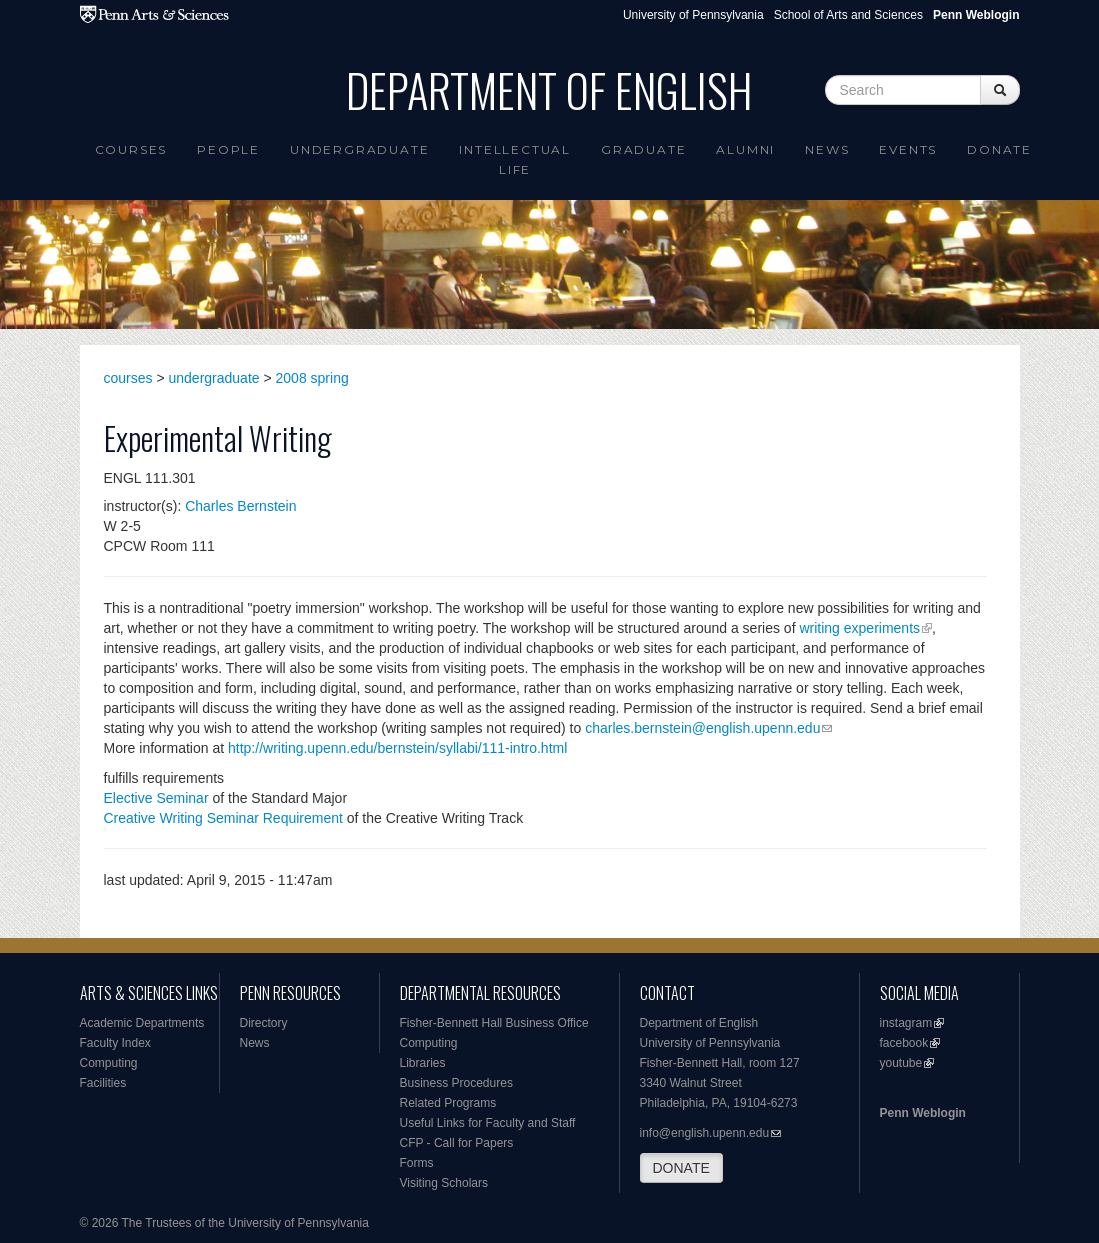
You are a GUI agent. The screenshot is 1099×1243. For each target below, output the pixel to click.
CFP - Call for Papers (457, 1143)
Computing (109, 1063)
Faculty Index (115, 1043)
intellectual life (515, 159)
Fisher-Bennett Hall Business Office (494, 1023)
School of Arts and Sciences (848, 15)
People (228, 149)
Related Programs (448, 1103)
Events (908, 149)
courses (128, 378)
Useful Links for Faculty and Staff (488, 1123)
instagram (906, 1023)
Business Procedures (456, 1083)
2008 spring (312, 378)
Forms (417, 1163)
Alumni (745, 149)
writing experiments (859, 628)
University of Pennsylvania (693, 15)
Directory (264, 1023)
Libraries (423, 1063)
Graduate (643, 149)
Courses (131, 149)
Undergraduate (359, 149)
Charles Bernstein (240, 506)
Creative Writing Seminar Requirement (223, 818)
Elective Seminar (156, 798)
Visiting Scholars (444, 1183)
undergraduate (214, 378)
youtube (901, 1063)
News (827, 149)
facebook (904, 1043)
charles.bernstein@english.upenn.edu (702, 728)
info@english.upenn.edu (705, 1133)
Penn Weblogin (923, 1113)
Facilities (103, 1083)
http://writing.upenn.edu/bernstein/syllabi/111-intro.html (397, 748)
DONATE (681, 1168)
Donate (999, 149)
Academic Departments (142, 1023)
